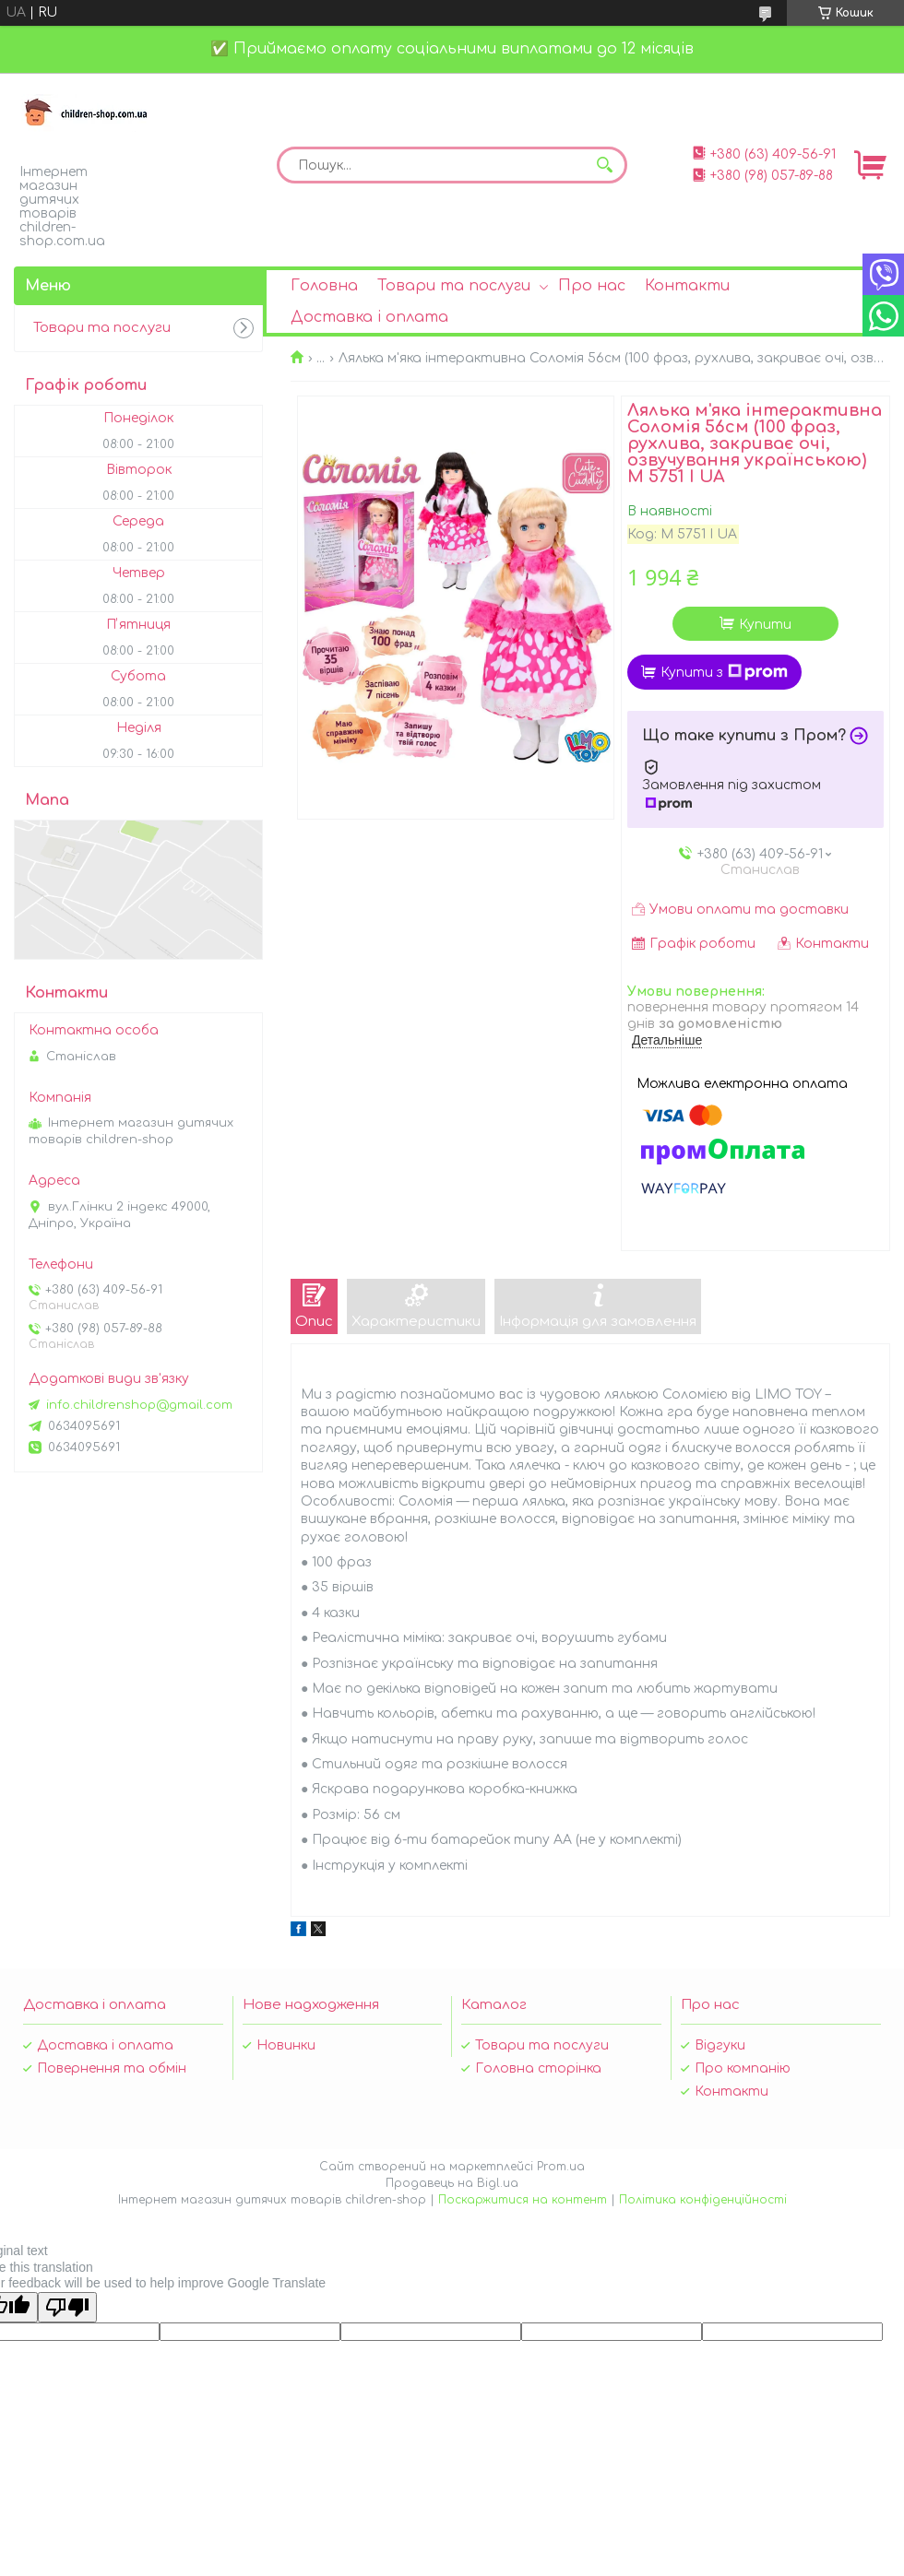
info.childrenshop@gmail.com (139, 1405)
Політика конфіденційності (703, 2199)
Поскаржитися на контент (522, 2199)
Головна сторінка (538, 2068)
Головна (324, 286)
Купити (765, 625)
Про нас (591, 286)
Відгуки (720, 2045)
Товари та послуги (453, 286)
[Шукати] (604, 165)
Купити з (724, 672)
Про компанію (743, 2068)
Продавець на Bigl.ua (452, 2183)
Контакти (687, 286)
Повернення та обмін (111, 2068)
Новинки (285, 2045)
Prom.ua (561, 2166)
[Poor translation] (67, 2307)
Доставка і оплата (369, 317)
